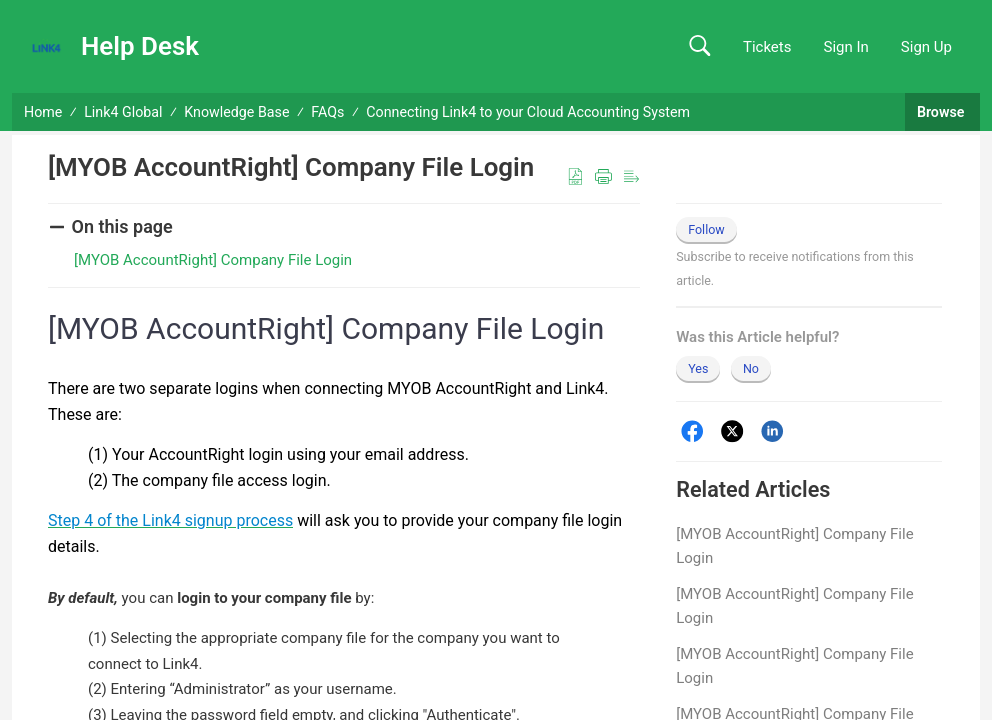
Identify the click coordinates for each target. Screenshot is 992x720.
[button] (699, 46)
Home (43, 112)
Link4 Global (123, 112)
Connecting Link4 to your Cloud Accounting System (528, 112)
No (751, 368)
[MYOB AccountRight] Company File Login (794, 546)
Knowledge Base (236, 112)
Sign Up (926, 47)
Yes (698, 368)
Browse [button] (942, 112)
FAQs (327, 112)
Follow (706, 229)
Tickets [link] (767, 47)
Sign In (845, 47)
